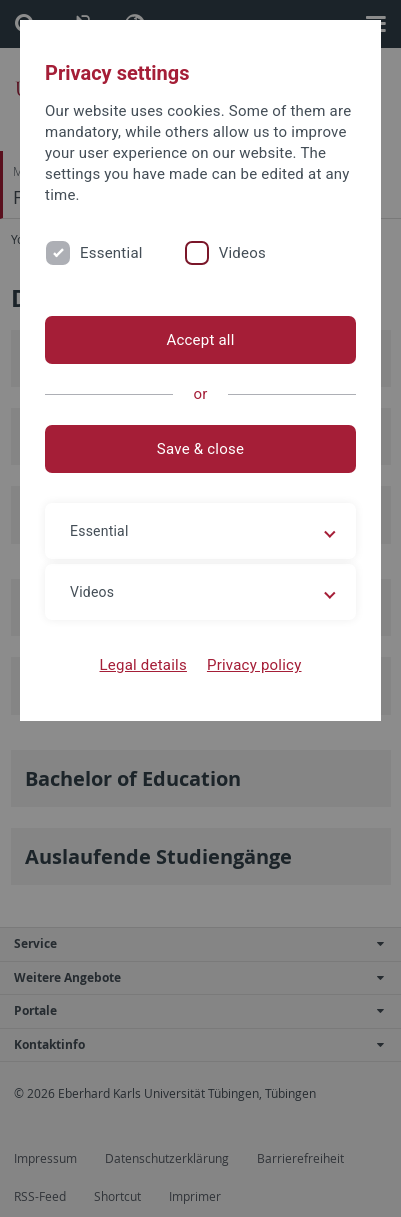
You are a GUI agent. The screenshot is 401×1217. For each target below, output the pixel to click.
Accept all (200, 340)
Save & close (200, 449)
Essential (111, 253)
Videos (242, 253)
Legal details (143, 665)
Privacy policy (254, 665)
